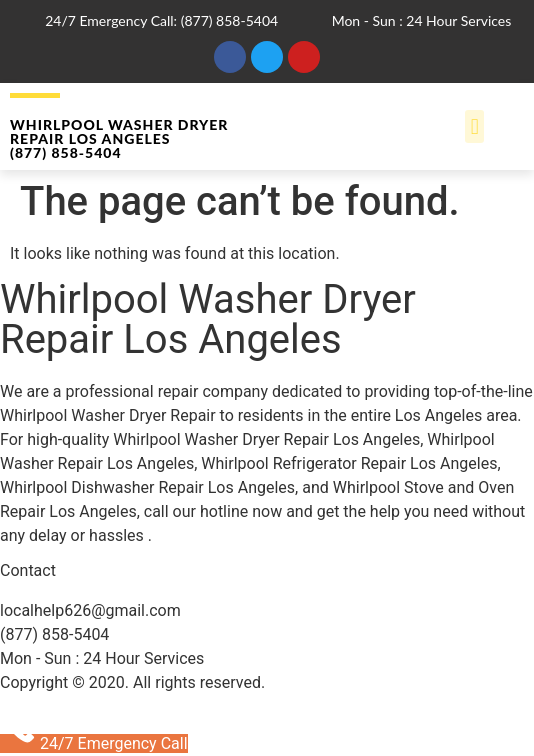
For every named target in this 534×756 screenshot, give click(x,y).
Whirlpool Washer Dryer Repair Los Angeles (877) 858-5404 (119, 138)
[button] (474, 126)
